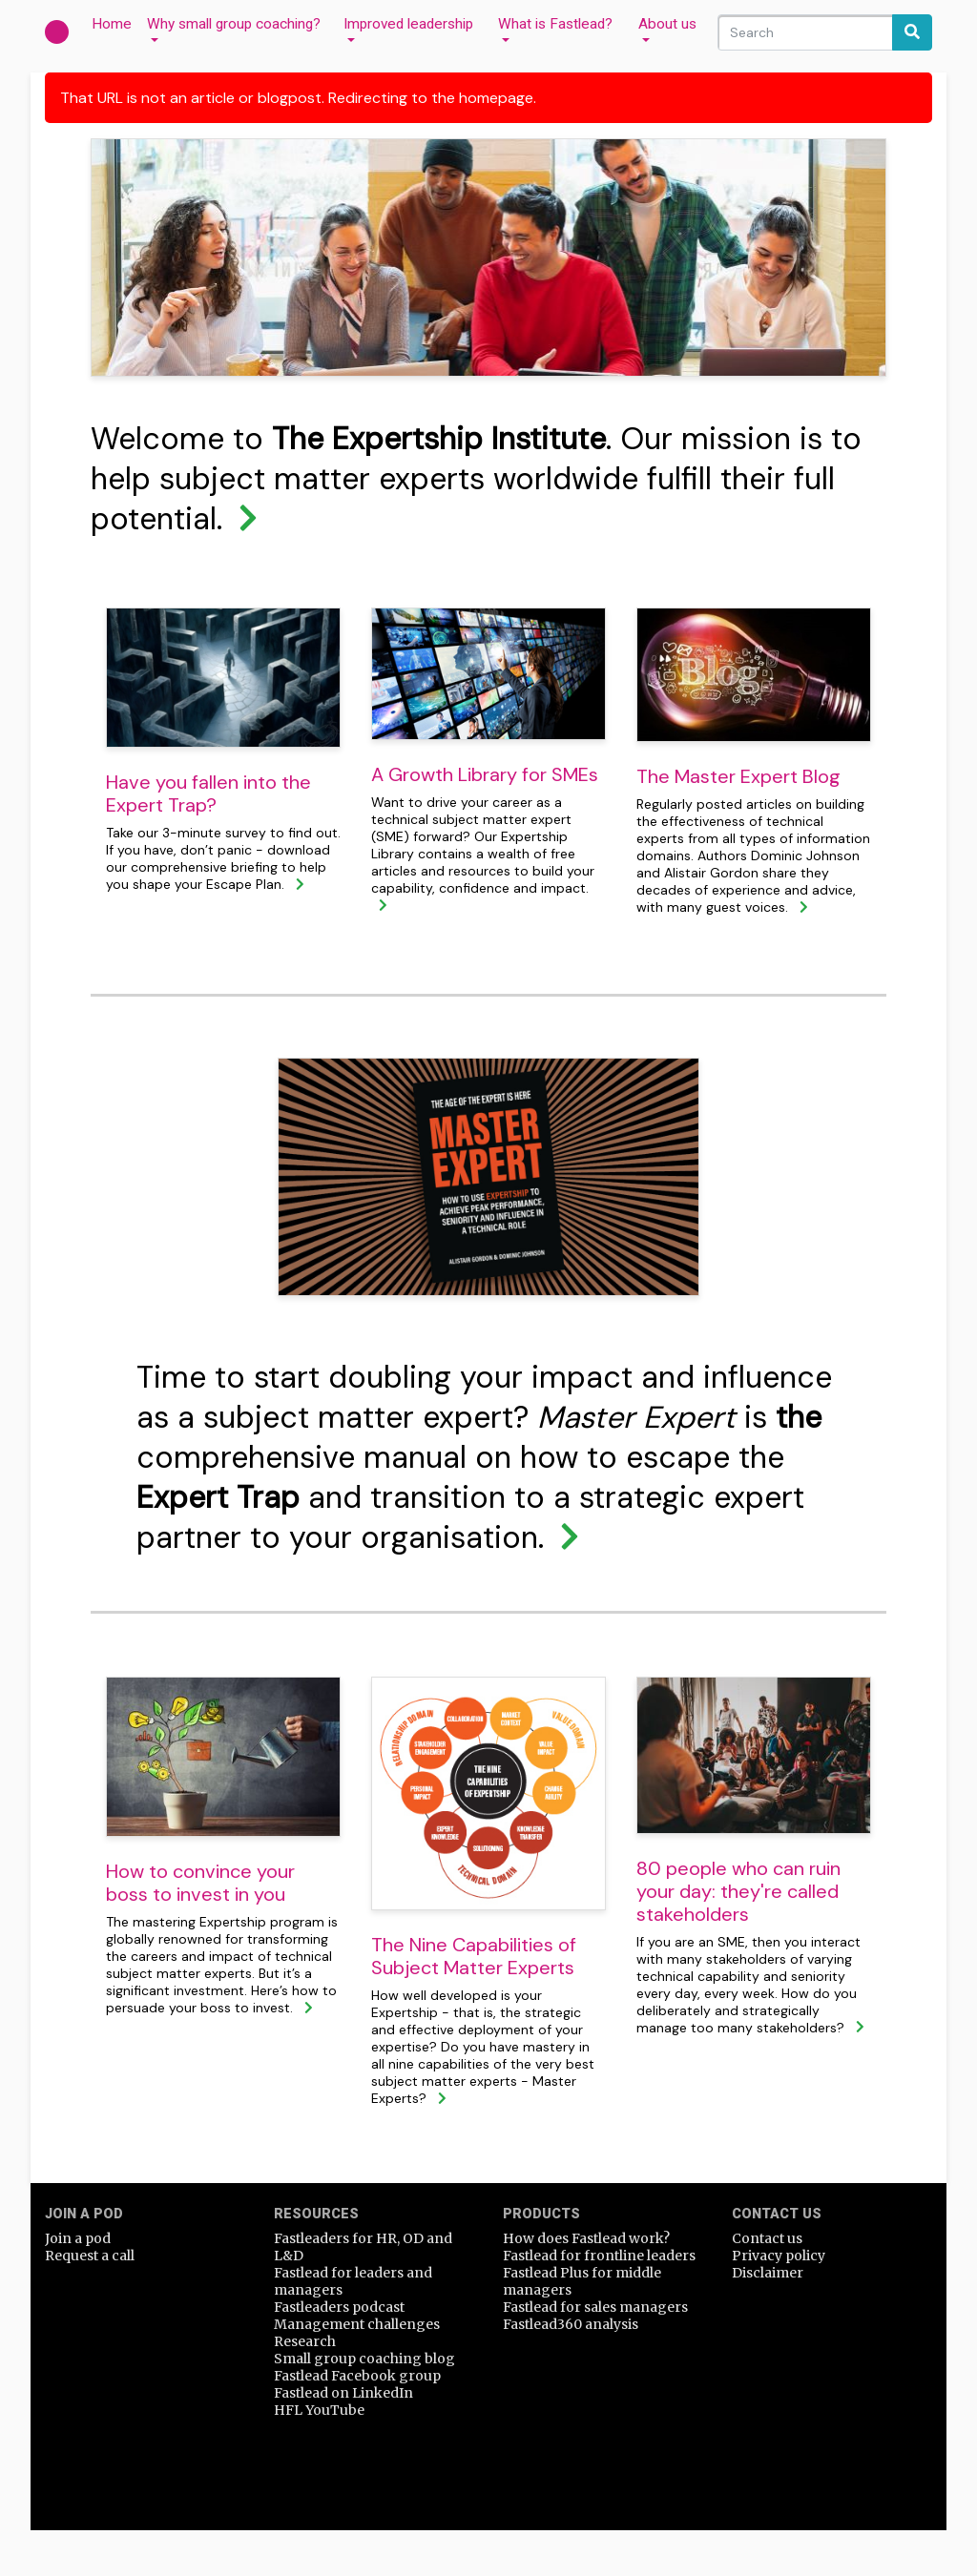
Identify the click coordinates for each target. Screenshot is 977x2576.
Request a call (90, 2255)
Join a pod (78, 2238)
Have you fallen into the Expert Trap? (208, 793)
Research (305, 2341)
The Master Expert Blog (738, 776)
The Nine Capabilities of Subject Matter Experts (473, 1956)
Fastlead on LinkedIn (343, 2392)
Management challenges (357, 2324)
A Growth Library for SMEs (484, 774)
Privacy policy (778, 2255)
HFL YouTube (319, 2410)
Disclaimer (767, 2272)
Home (115, 23)
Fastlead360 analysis (570, 2324)
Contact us (767, 2238)
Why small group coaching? (234, 23)
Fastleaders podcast (339, 2307)
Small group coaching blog (364, 2358)
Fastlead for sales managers (595, 2307)
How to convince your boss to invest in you (200, 1882)
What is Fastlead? (555, 23)
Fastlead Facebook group (357, 2375)
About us (667, 23)
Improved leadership (408, 23)
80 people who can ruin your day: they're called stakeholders (738, 1891)
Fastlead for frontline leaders (599, 2255)
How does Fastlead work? (586, 2238)
